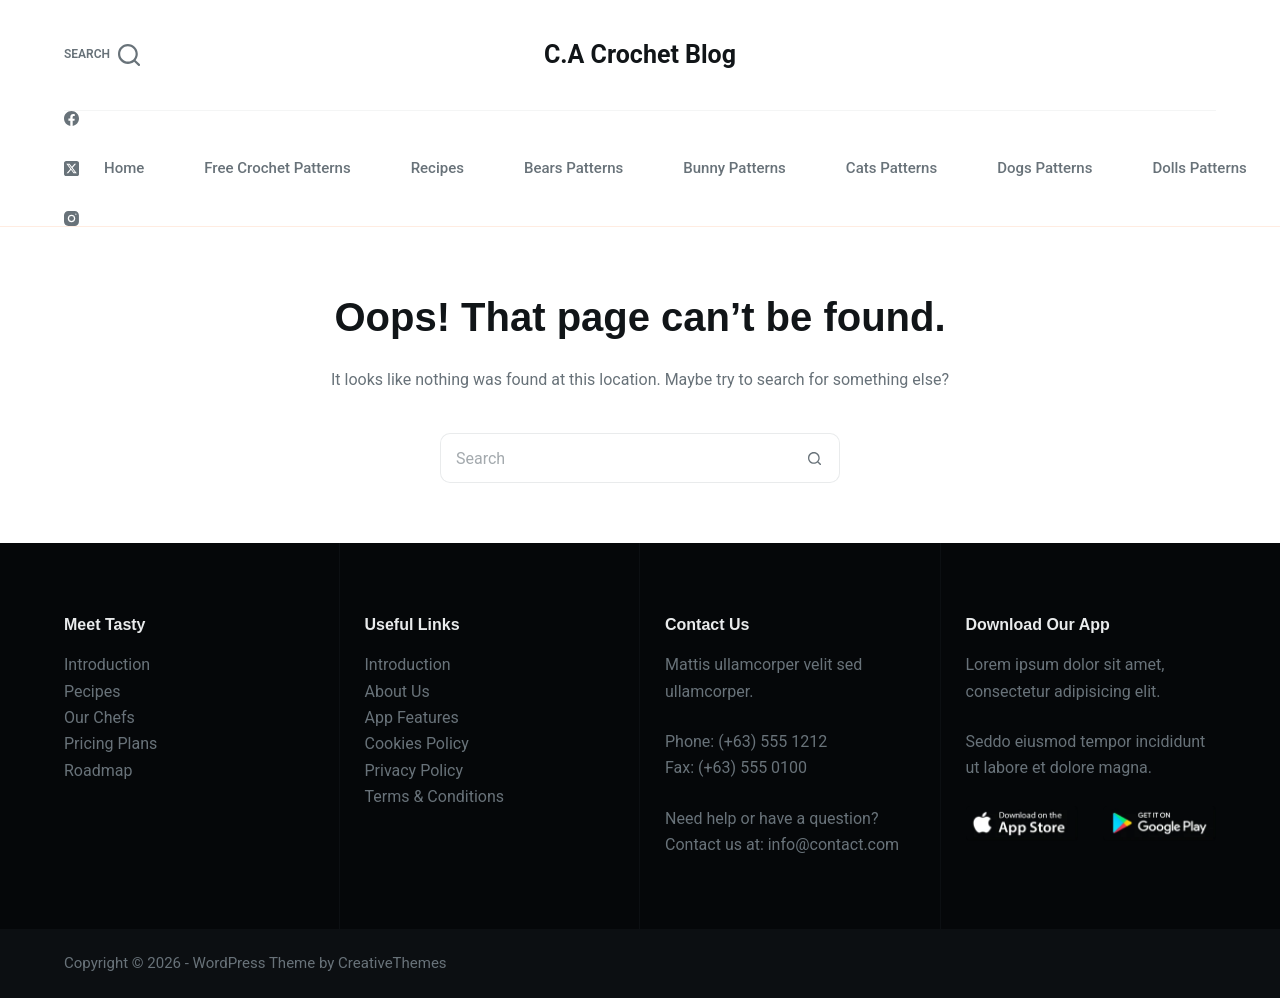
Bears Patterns (573, 168)
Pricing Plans (110, 743)
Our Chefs (99, 717)
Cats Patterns (891, 168)
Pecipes (92, 691)
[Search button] (815, 458)
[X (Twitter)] (71, 168)
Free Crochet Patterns (277, 168)
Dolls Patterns (1199, 168)
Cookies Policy (417, 743)
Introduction (107, 664)
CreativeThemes (392, 963)
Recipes (437, 168)
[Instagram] (71, 218)
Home (124, 168)
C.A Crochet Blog (640, 54)
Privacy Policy (414, 770)
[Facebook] (71, 118)
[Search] (102, 55)
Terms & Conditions (435, 796)
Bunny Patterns (734, 168)
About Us (397, 691)
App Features (412, 717)
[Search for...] (615, 458)
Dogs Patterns (1044, 168)
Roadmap (98, 770)
